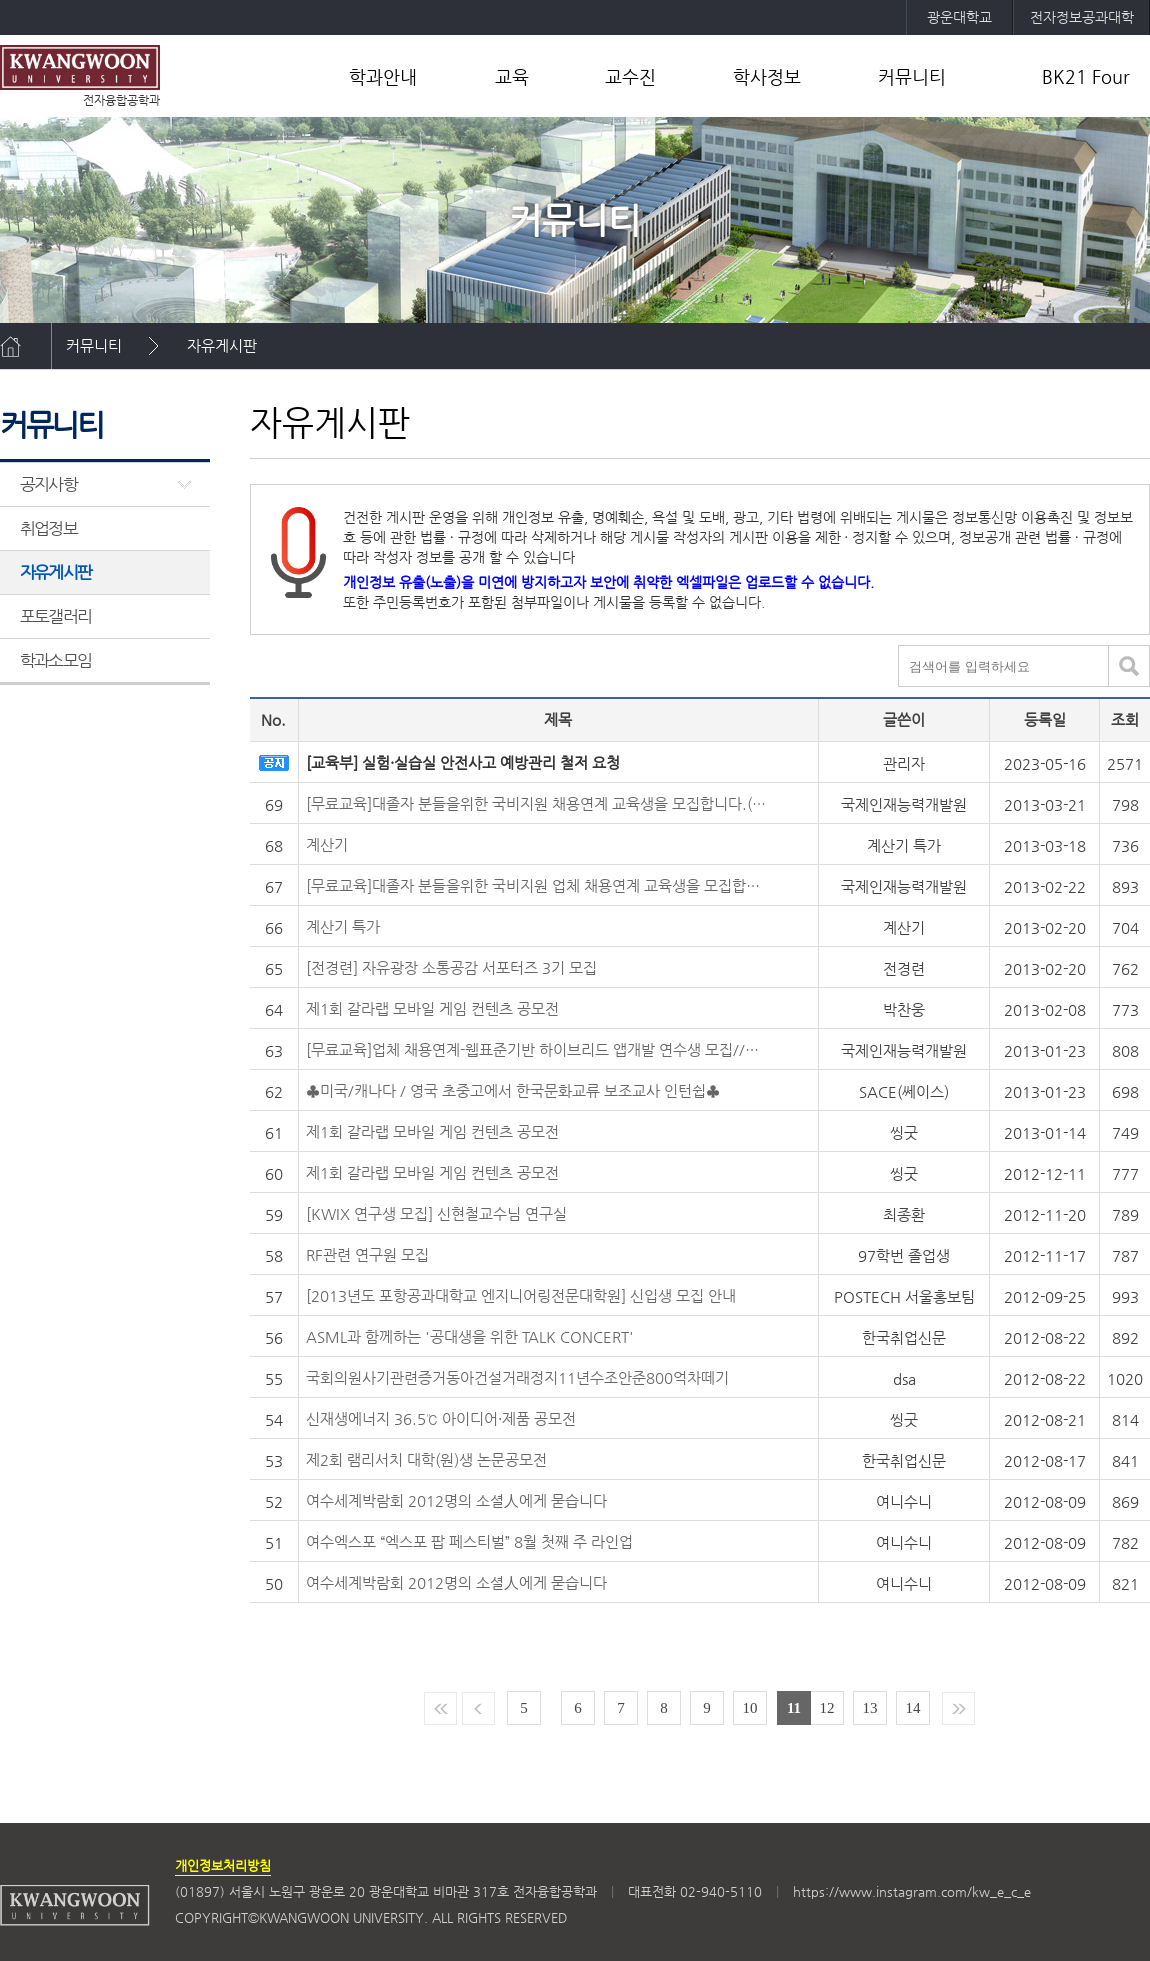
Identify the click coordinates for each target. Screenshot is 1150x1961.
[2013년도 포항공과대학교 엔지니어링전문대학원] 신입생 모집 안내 (521, 1295)
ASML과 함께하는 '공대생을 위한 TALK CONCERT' (470, 1336)
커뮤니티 (912, 76)
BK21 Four (1086, 76)
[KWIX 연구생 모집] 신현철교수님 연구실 (436, 1213)
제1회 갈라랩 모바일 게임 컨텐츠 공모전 (432, 1008)
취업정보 (48, 528)
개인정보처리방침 (223, 1865)
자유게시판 (222, 345)
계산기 (327, 844)
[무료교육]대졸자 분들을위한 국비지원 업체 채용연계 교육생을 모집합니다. (536, 885)
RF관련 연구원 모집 (367, 1254)
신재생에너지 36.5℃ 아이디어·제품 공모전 (441, 1418)
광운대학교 (959, 17)
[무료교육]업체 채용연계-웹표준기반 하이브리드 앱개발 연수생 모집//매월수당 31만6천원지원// (536, 1049)
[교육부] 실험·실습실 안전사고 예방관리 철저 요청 (463, 762)
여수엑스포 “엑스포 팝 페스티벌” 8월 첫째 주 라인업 (469, 1541)
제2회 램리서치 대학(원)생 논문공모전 (426, 1459)
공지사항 (48, 484)
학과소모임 (55, 660)
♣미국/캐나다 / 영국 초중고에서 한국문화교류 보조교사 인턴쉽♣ (513, 1090)
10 (750, 1708)
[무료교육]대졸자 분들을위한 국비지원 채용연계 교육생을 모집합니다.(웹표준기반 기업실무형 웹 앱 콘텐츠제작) (536, 803)
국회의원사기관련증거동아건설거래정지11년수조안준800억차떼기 (517, 1377)
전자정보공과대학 (1082, 17)
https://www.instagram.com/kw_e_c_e (912, 1891)
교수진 (630, 76)
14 (913, 1708)
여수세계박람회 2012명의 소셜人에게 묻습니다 (456, 1500)
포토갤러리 (55, 616)
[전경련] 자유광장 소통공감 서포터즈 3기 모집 (451, 967)
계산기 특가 (343, 926)
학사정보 (767, 76)
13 (870, 1708)
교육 (512, 76)
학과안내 (383, 76)
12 (827, 1708)
